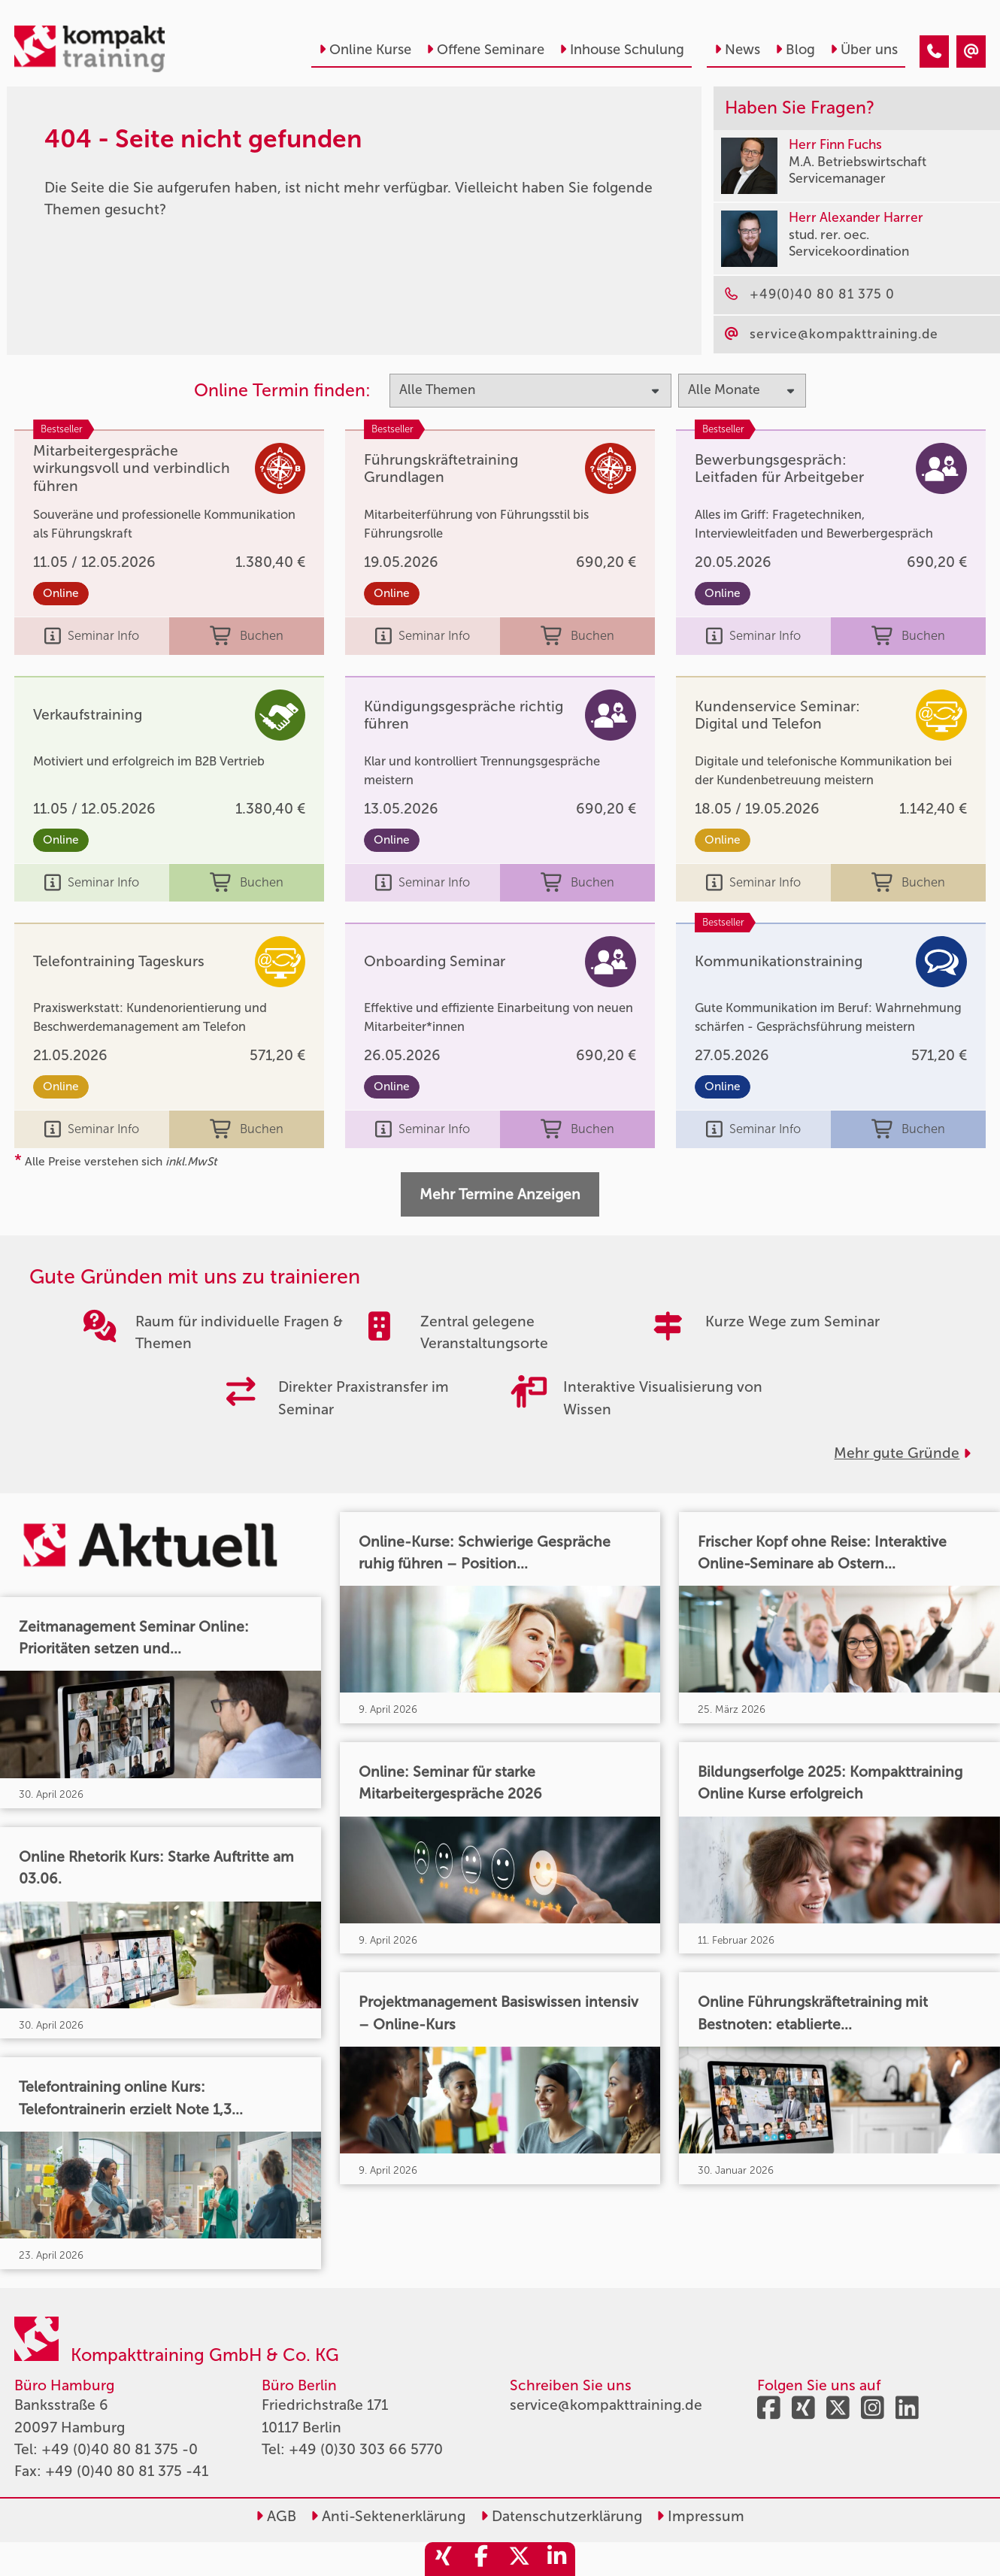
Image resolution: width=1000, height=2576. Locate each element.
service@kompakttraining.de (606, 2405)
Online (61, 593)
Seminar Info (91, 635)
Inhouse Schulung (621, 49)
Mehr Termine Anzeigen (500, 1194)
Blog (795, 49)
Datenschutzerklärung (561, 2516)
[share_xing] (443, 2559)
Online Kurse (365, 49)
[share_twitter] (519, 2559)
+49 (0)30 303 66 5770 (366, 2449)
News (737, 49)
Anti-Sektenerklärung (388, 2516)
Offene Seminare (485, 49)
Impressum (700, 2516)
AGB (276, 2516)
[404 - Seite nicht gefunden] (934, 51)
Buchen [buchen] (246, 635)
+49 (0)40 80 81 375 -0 (119, 2449)
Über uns (864, 49)
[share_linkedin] (556, 2559)
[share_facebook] (481, 2559)
